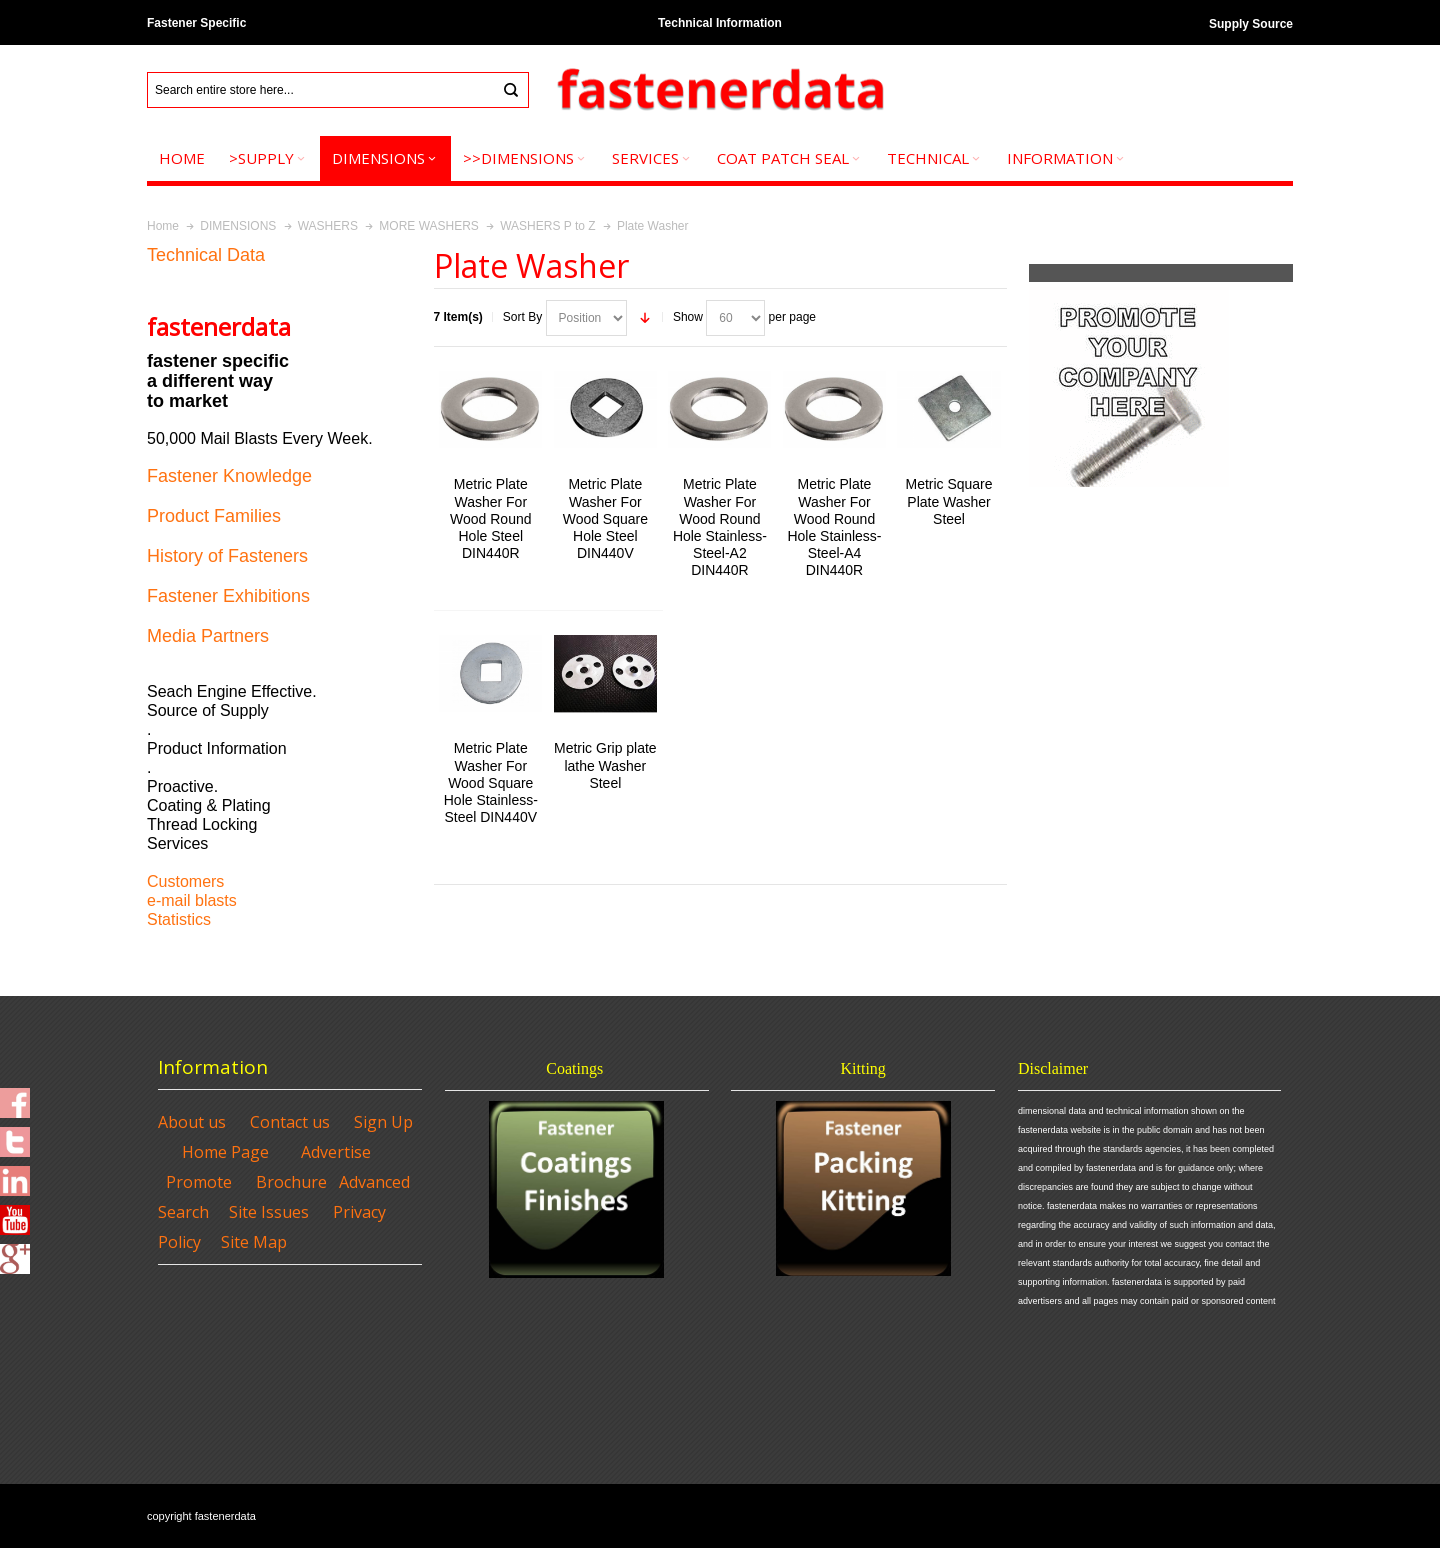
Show (688, 317)
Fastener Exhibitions (228, 596)
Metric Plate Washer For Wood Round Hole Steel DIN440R (490, 518)
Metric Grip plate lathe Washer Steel (605, 765)
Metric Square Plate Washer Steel (949, 501)
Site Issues (269, 1212)
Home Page (225, 1152)
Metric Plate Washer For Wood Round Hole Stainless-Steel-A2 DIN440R (720, 527)
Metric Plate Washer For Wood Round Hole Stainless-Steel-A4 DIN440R (834, 527)
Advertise (336, 1152)
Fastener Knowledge (229, 476)
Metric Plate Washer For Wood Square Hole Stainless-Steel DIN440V (491, 782)
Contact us (290, 1122)
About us (192, 1122)
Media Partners (208, 636)
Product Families (214, 516)
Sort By (522, 317)
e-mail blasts (192, 900)
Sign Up (383, 1122)
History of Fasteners (227, 556)
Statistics (179, 919)
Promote (199, 1182)
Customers (185, 881)
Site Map (254, 1242)
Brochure (291, 1182)
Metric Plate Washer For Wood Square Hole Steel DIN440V (605, 518)
